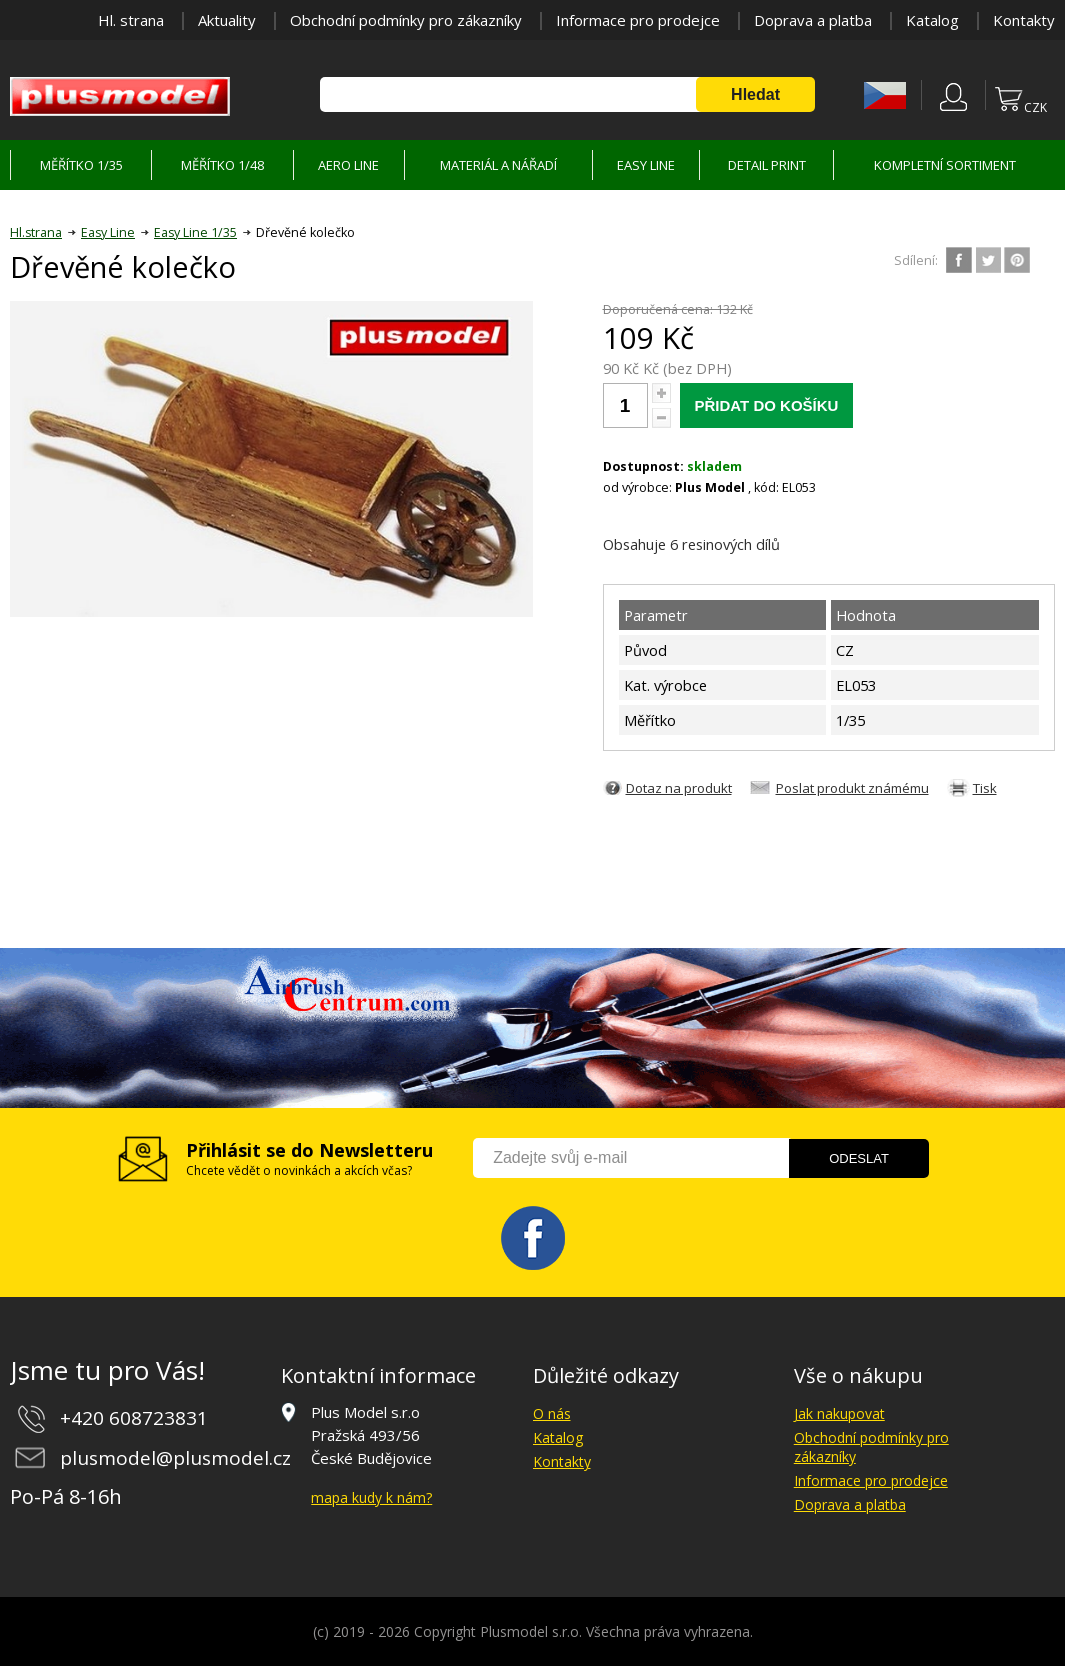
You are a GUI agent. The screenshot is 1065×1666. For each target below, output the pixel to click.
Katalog (932, 20)
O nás (552, 1413)
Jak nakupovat (839, 1413)
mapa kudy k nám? (371, 1497)
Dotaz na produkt (679, 788)
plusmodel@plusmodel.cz (175, 1458)
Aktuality (227, 20)
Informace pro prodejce (638, 20)
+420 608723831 (134, 1418)
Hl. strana (131, 20)
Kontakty (1024, 20)
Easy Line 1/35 (195, 232)
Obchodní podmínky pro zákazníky (406, 20)
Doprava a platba (813, 20)
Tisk (985, 788)
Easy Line (108, 232)
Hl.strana (36, 232)
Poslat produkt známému (852, 788)
